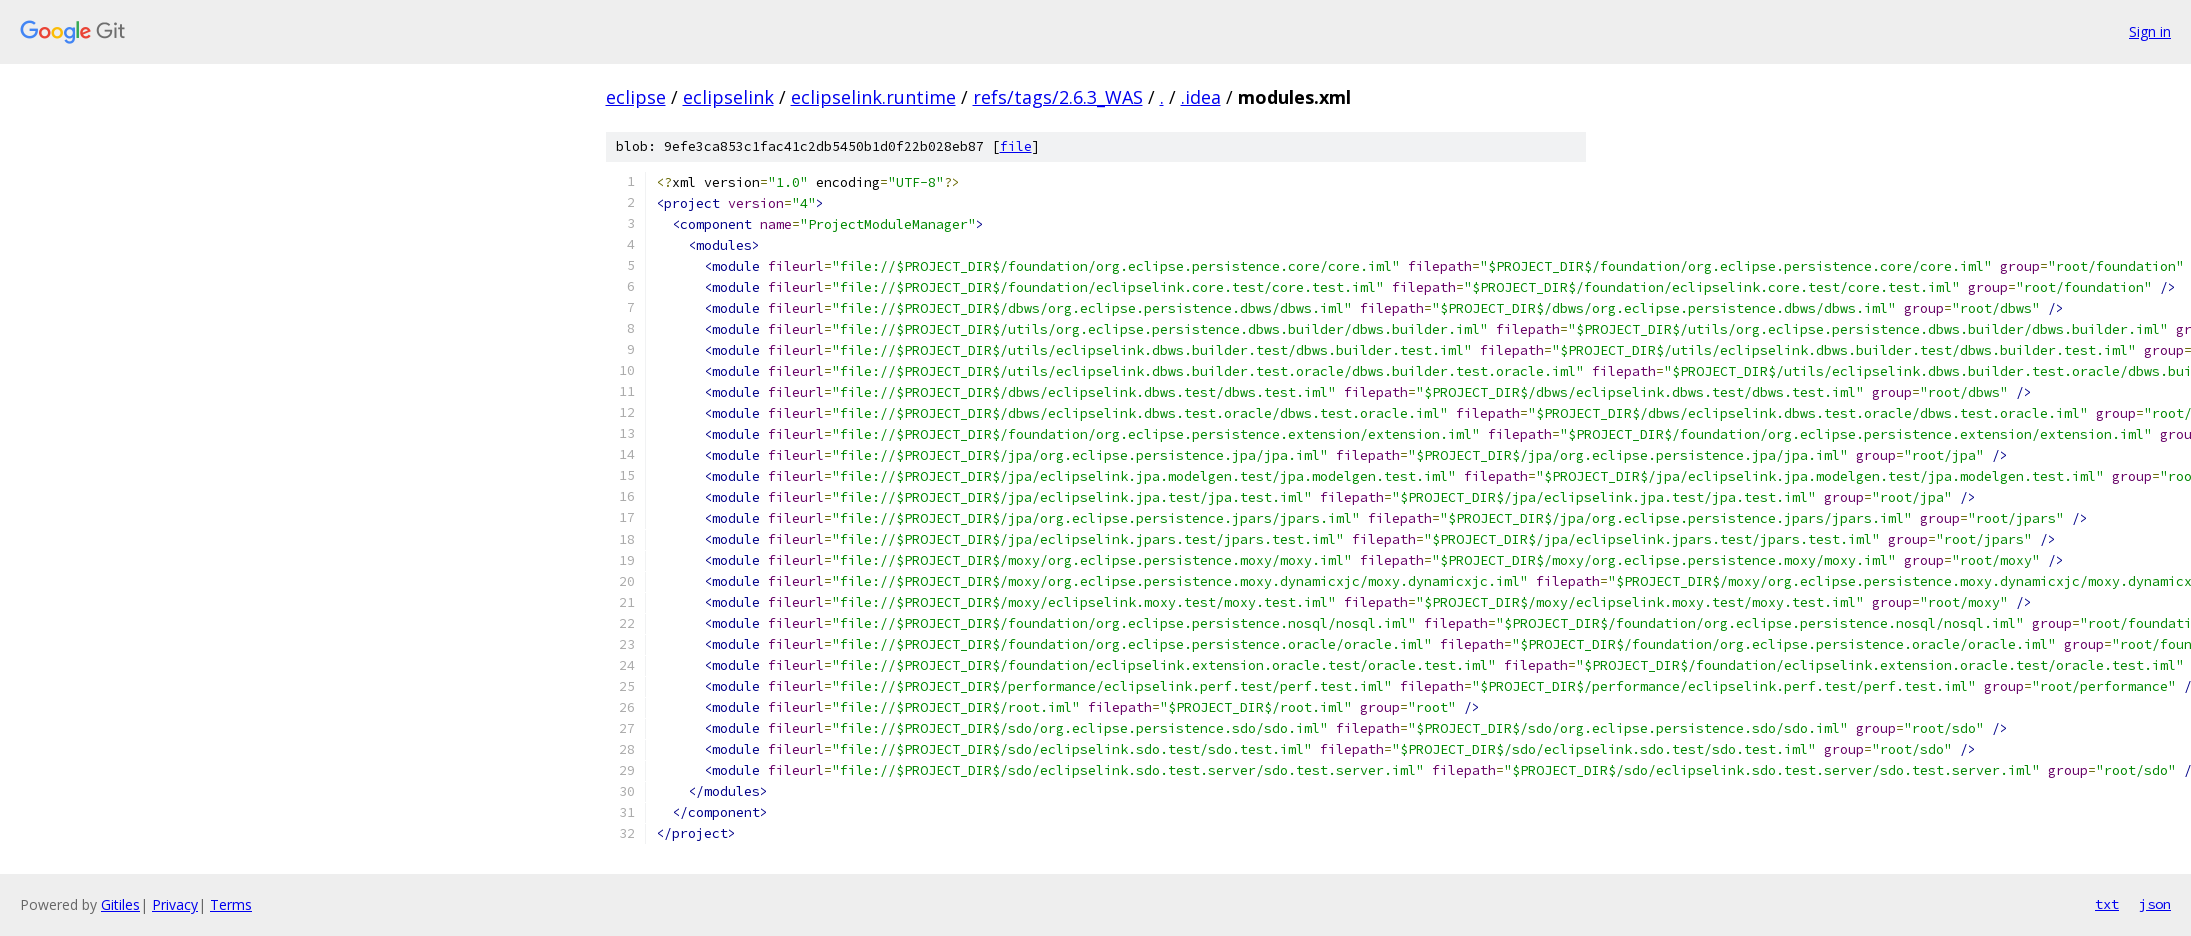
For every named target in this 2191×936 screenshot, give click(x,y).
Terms (231, 904)
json (2155, 904)
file (1016, 146)
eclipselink (728, 97)
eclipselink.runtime (873, 97)
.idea (1201, 97)
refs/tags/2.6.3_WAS (1058, 97)
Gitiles (120, 904)
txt (2107, 904)
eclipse (636, 97)
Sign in (2150, 31)
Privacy (175, 904)
